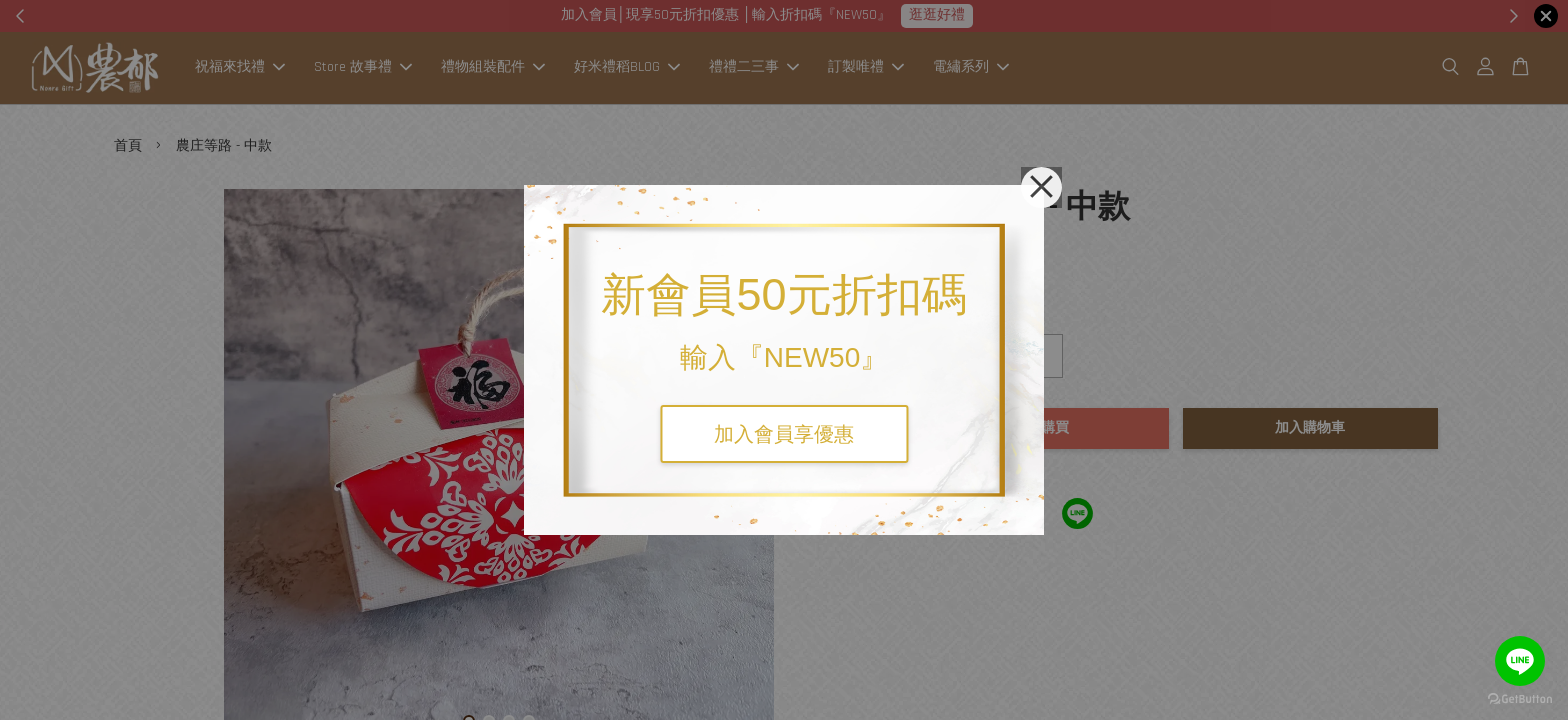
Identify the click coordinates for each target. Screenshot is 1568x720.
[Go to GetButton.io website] (1520, 699)
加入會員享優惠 (784, 434)
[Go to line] (1520, 661)
